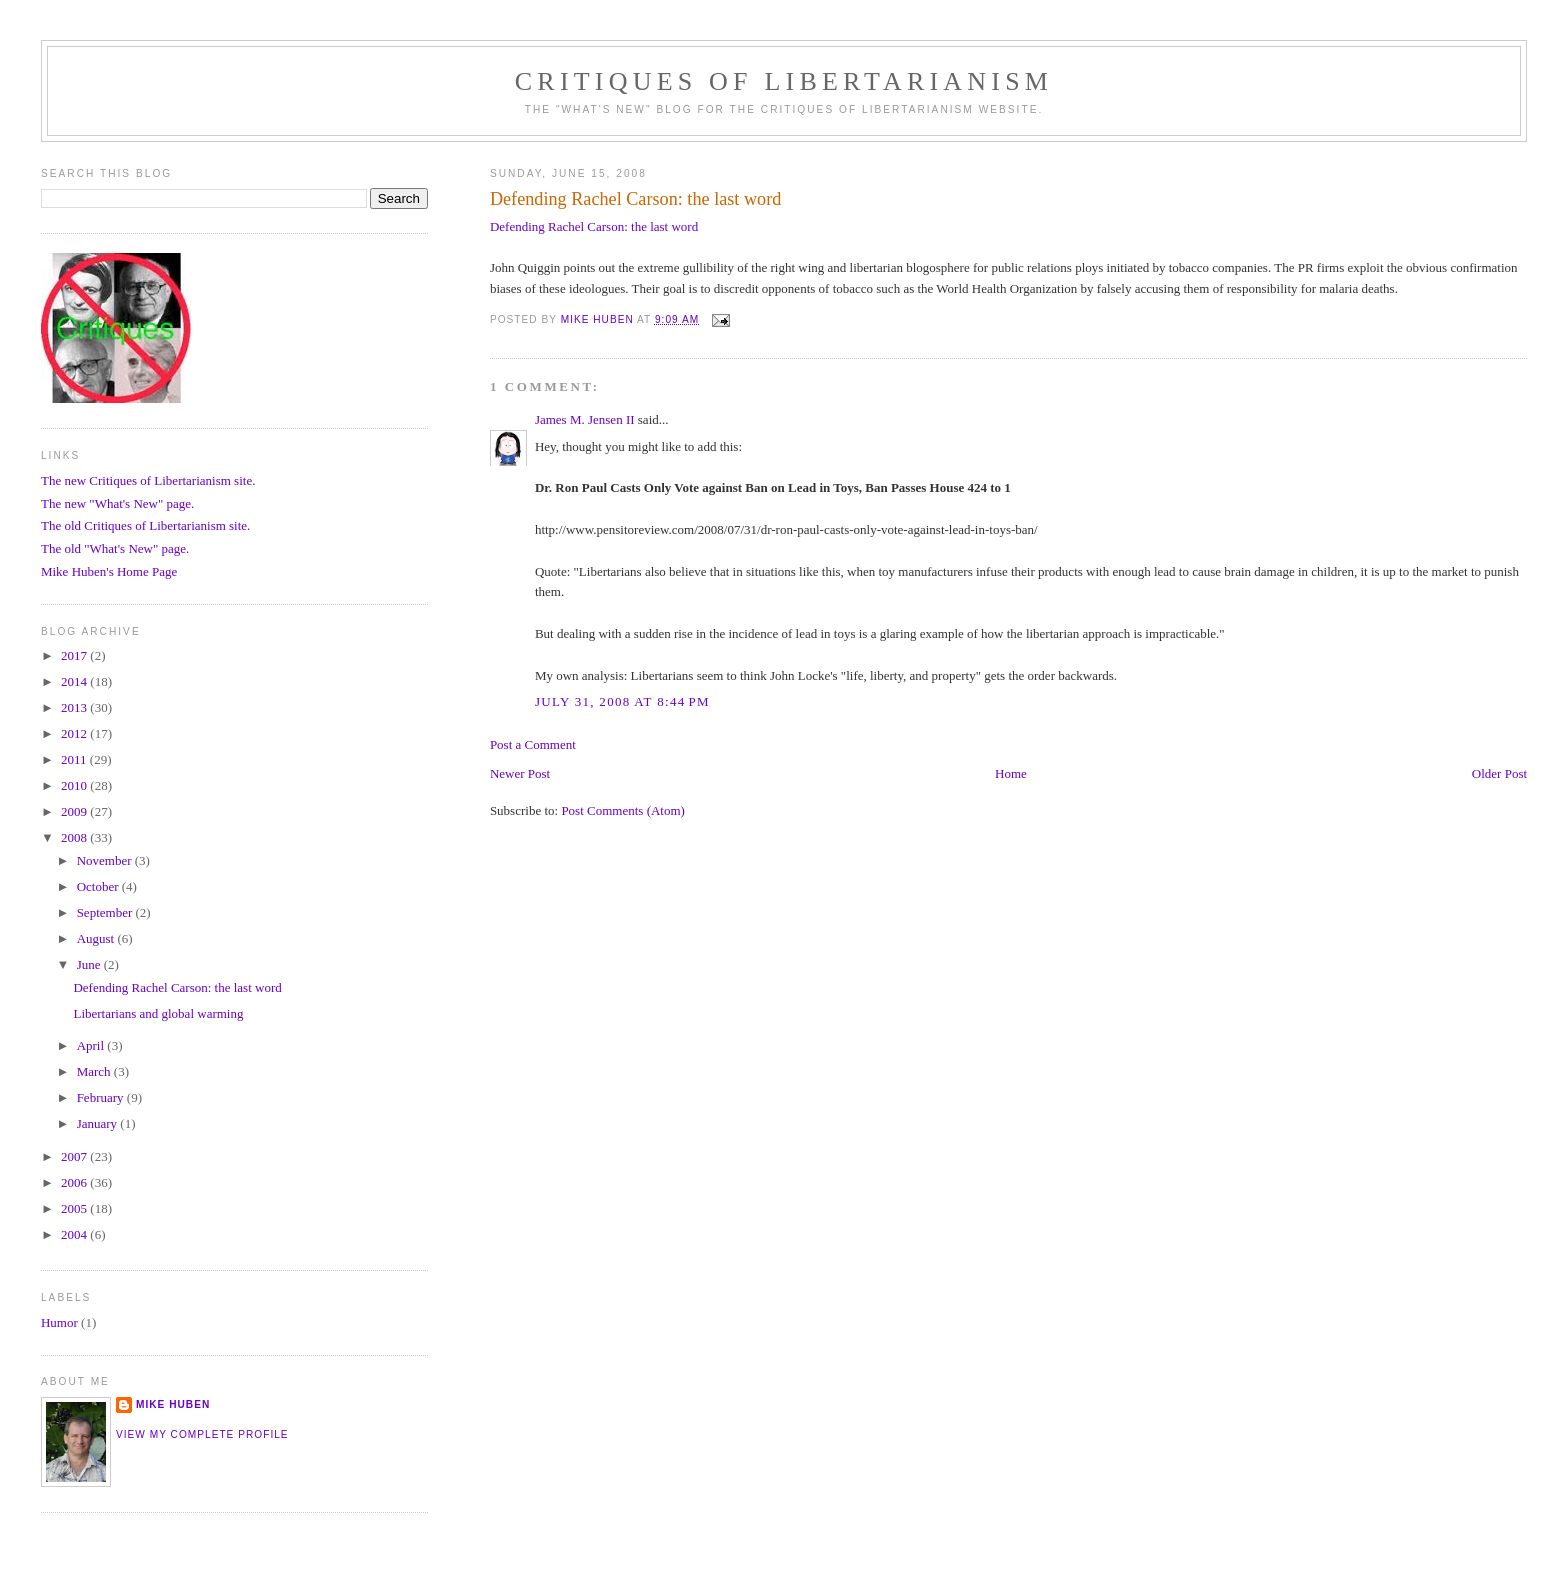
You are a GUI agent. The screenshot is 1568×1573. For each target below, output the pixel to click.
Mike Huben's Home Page (109, 571)
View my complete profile (202, 1434)
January (99, 1123)
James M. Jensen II (585, 419)
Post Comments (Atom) (623, 810)
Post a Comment (533, 744)
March (95, 1071)
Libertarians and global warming (158, 1013)
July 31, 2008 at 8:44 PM (622, 701)
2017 (75, 655)
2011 (75, 759)
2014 (75, 681)
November (106, 860)
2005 (75, 1208)
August (97, 938)
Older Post (1499, 773)
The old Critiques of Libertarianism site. (145, 525)
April (92, 1045)
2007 (75, 1156)
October (99, 886)
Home (1011, 773)
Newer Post (520, 773)
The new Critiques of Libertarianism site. (148, 480)
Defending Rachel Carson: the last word (594, 226)
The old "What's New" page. (115, 548)
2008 (75, 837)
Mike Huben (173, 1404)
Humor (59, 1322)
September (106, 912)
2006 (75, 1182)
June (90, 964)
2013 (75, 707)
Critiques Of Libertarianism (784, 81)
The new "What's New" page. (117, 503)
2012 (75, 733)
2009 (75, 811)
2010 (75, 785)
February (102, 1097)
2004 (75, 1234)
